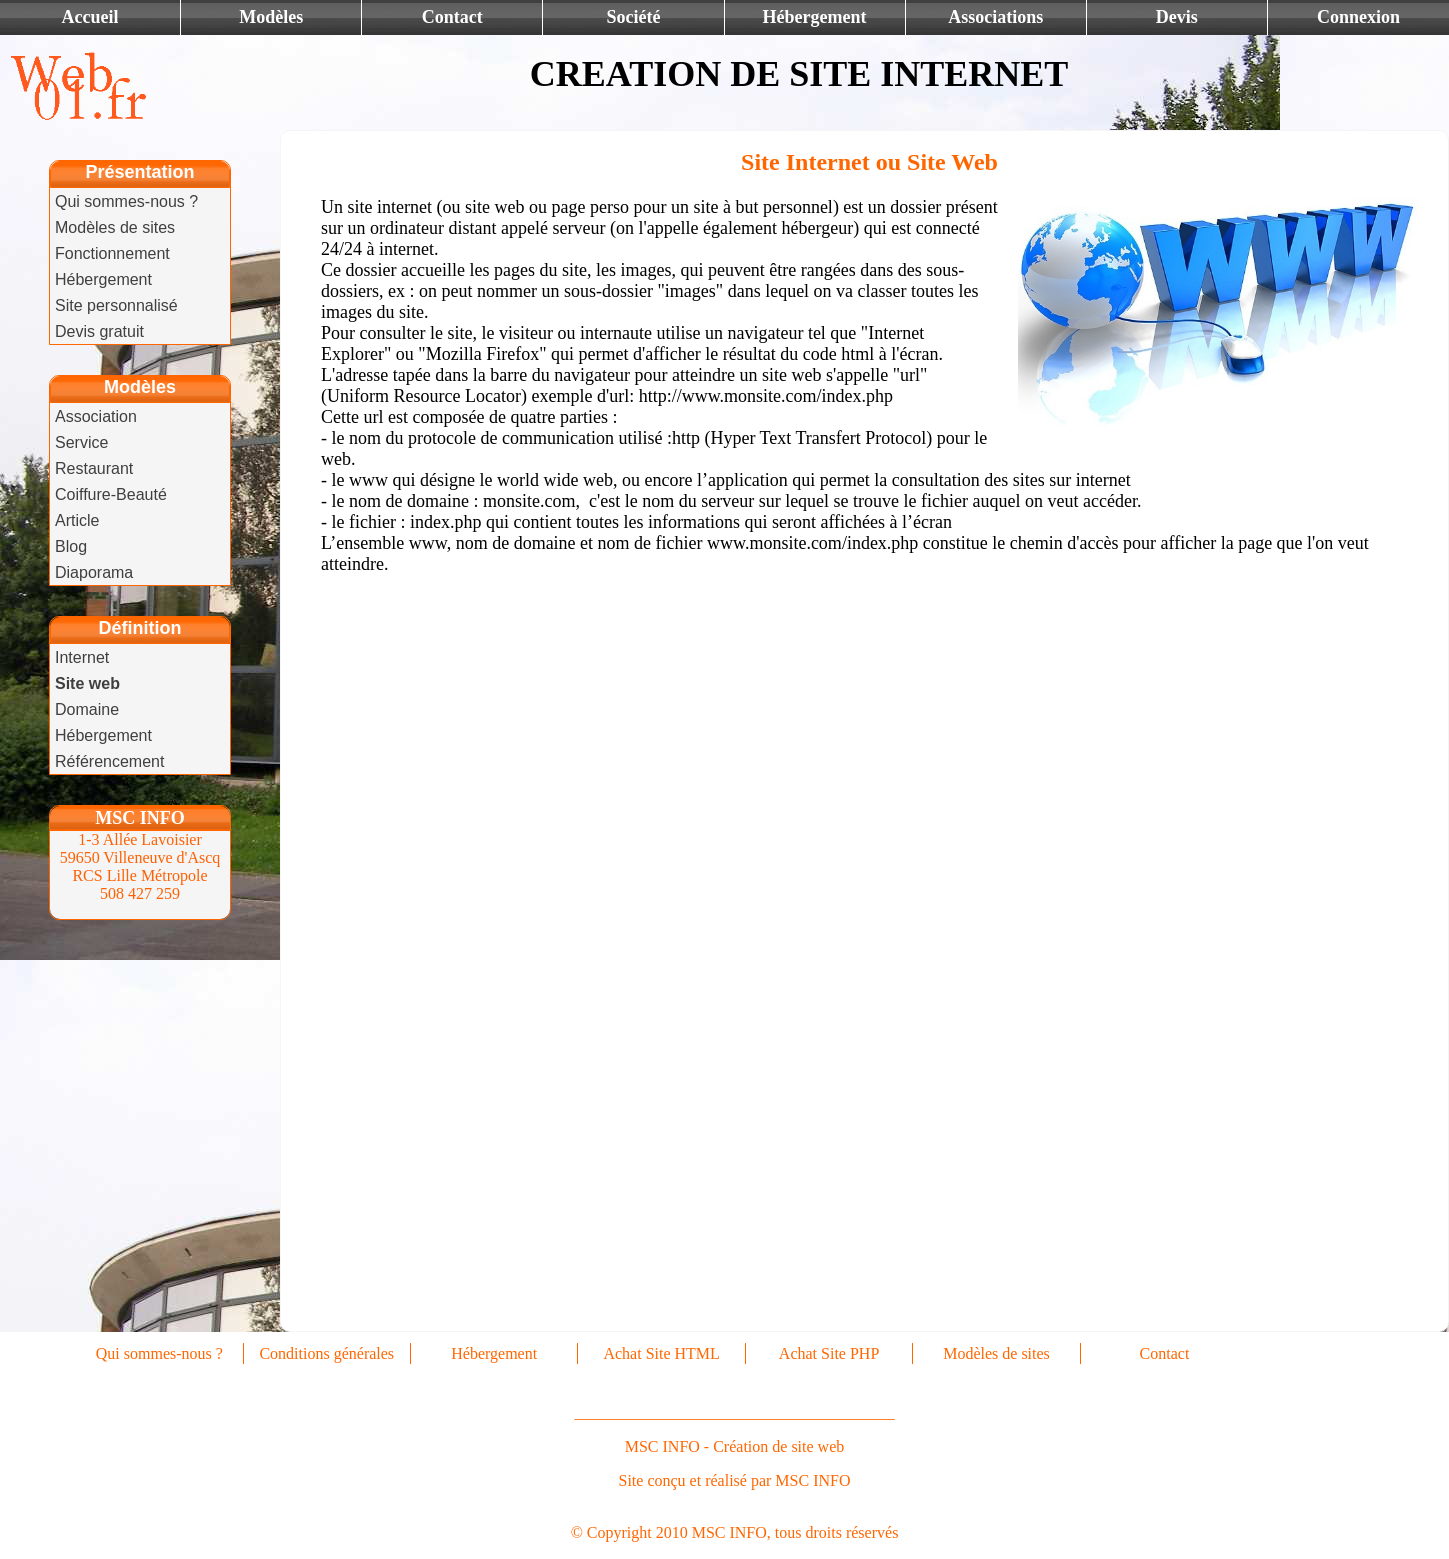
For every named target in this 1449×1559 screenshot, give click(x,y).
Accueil (90, 17)
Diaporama (94, 572)
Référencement (109, 761)
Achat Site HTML (661, 1353)
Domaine (87, 709)
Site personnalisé (116, 305)
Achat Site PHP (829, 1353)
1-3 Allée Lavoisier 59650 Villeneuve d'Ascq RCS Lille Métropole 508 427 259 (140, 866)
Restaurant (94, 468)
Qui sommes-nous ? (126, 201)
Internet (82, 657)
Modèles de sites (115, 227)
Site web (87, 683)
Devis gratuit (99, 331)
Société (633, 17)
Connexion (1358, 17)
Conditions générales (326, 1353)
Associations (995, 17)
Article (77, 520)
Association (96, 416)
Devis (1177, 17)
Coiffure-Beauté (111, 494)
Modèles (271, 17)
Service (81, 442)
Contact (452, 17)
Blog (71, 546)
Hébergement (815, 17)
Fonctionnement (112, 253)
